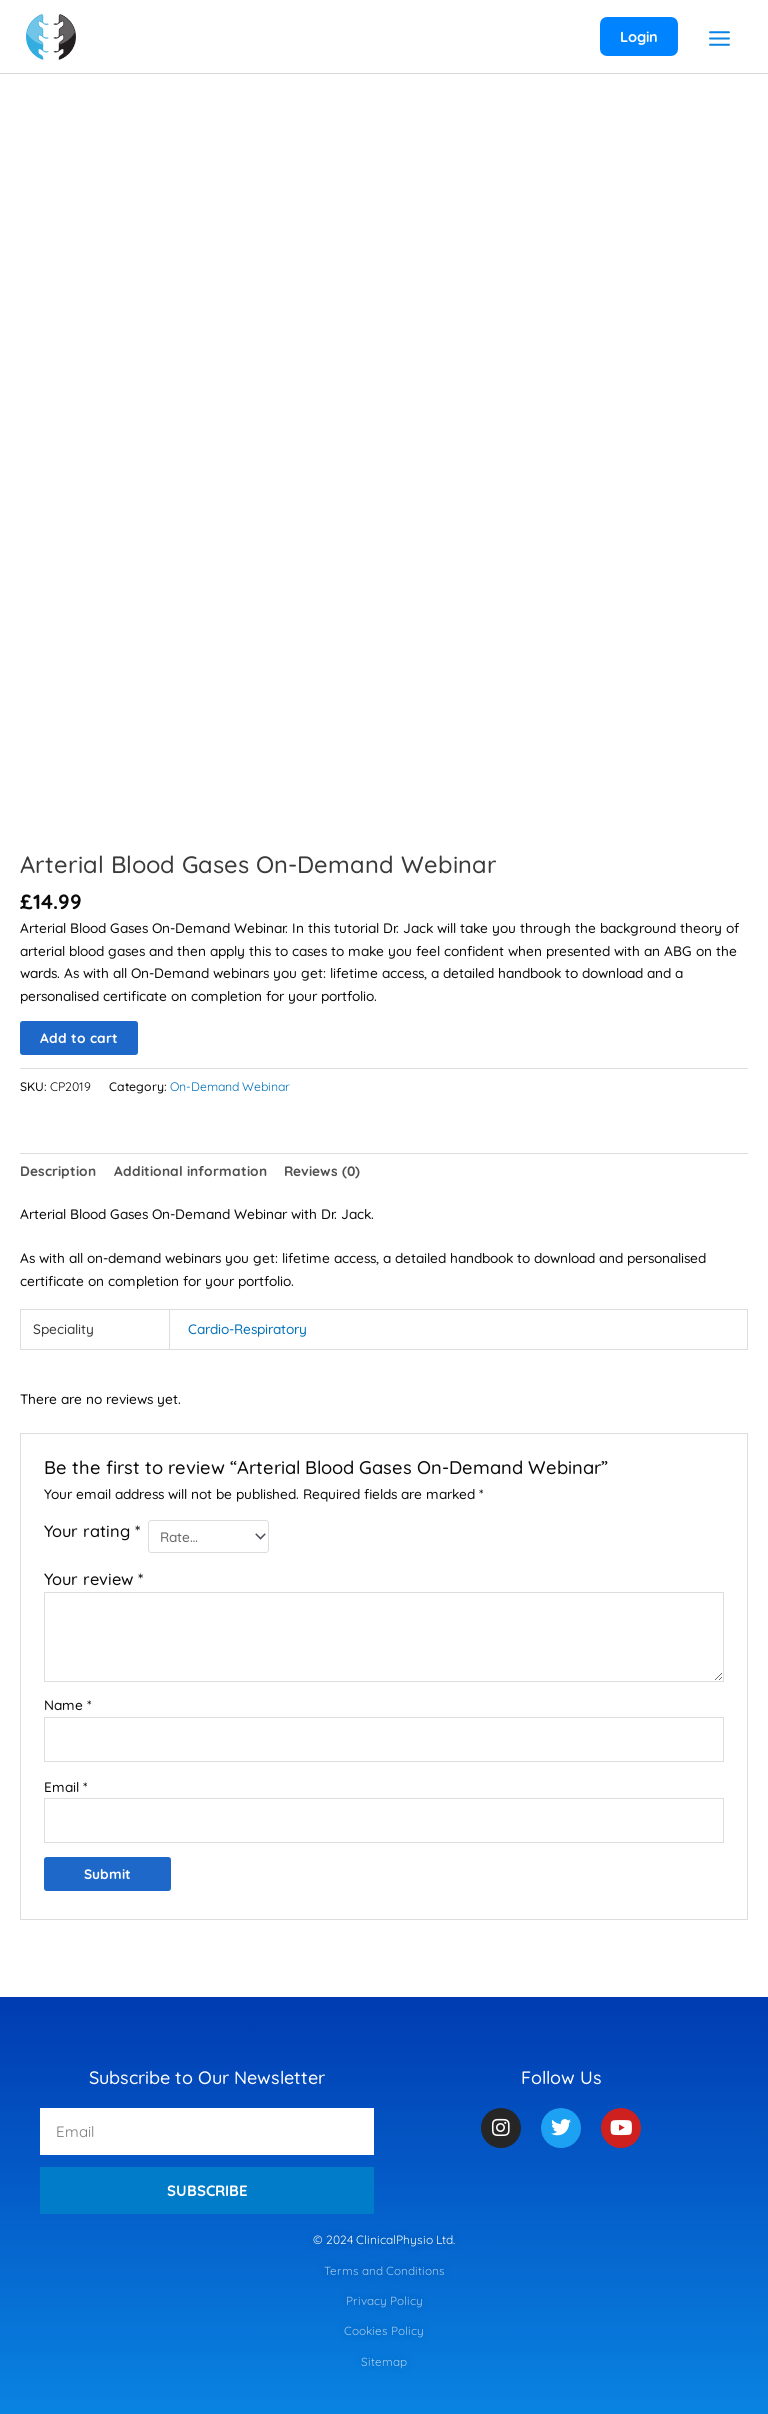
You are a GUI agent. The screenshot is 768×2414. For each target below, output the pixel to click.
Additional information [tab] (190, 1170)
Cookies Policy (384, 2330)
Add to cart (79, 1037)
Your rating (92, 1531)
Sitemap (384, 2361)
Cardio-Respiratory (247, 1328)
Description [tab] (58, 1170)
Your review (93, 1579)
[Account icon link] (638, 37)
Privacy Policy (384, 2300)
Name (67, 1704)
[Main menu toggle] (719, 39)
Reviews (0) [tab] (322, 1170)
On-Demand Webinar (230, 1086)
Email (65, 1786)
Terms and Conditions (384, 2270)
